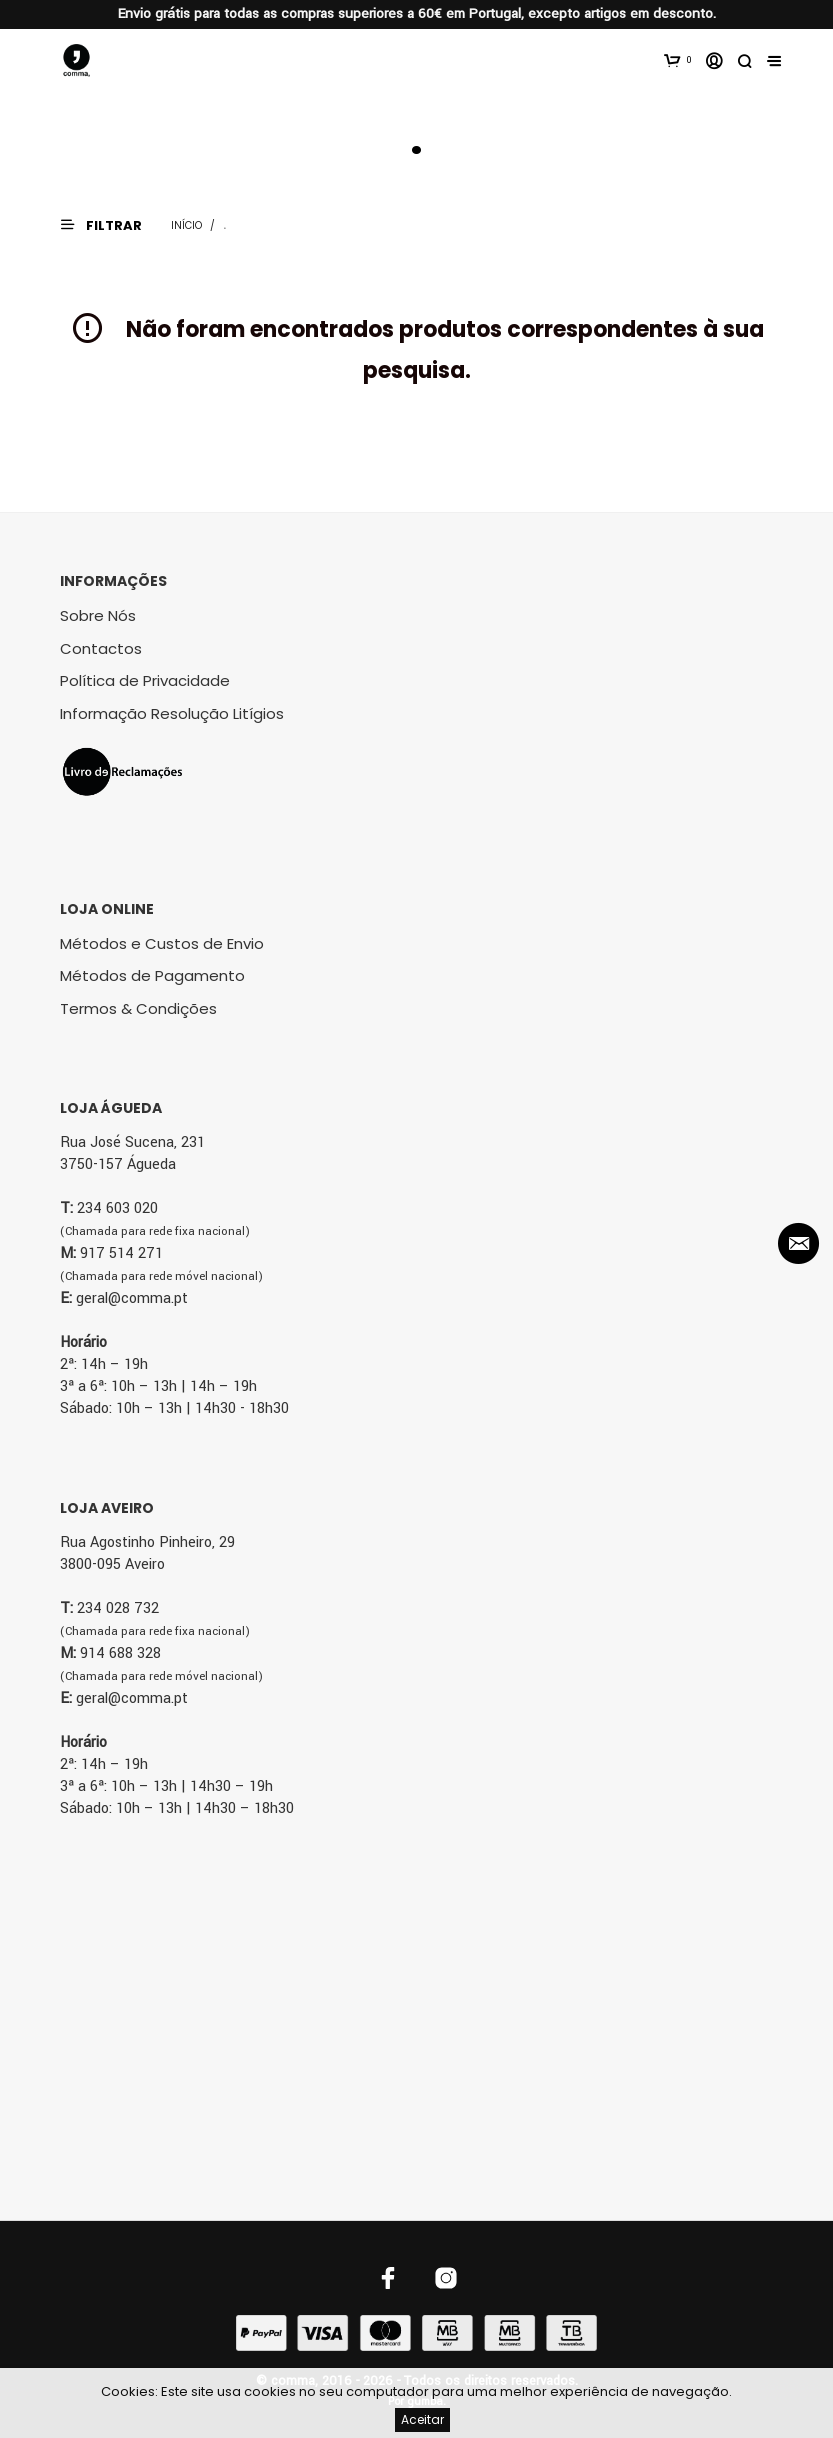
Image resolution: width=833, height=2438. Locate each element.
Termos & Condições (138, 1008)
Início (186, 225)
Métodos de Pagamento (152, 975)
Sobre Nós (98, 615)
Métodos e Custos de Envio (162, 943)
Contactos (101, 648)
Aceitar (422, 2419)
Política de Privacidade (145, 680)
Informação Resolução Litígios (172, 713)
